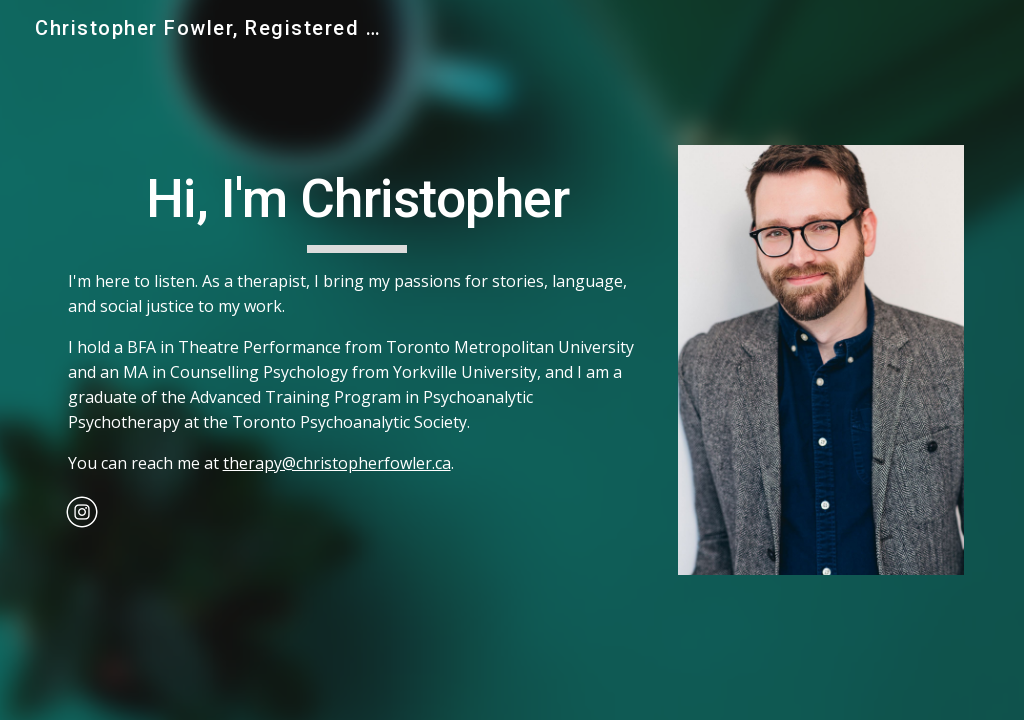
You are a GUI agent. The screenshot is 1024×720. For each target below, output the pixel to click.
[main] (357, 317)
